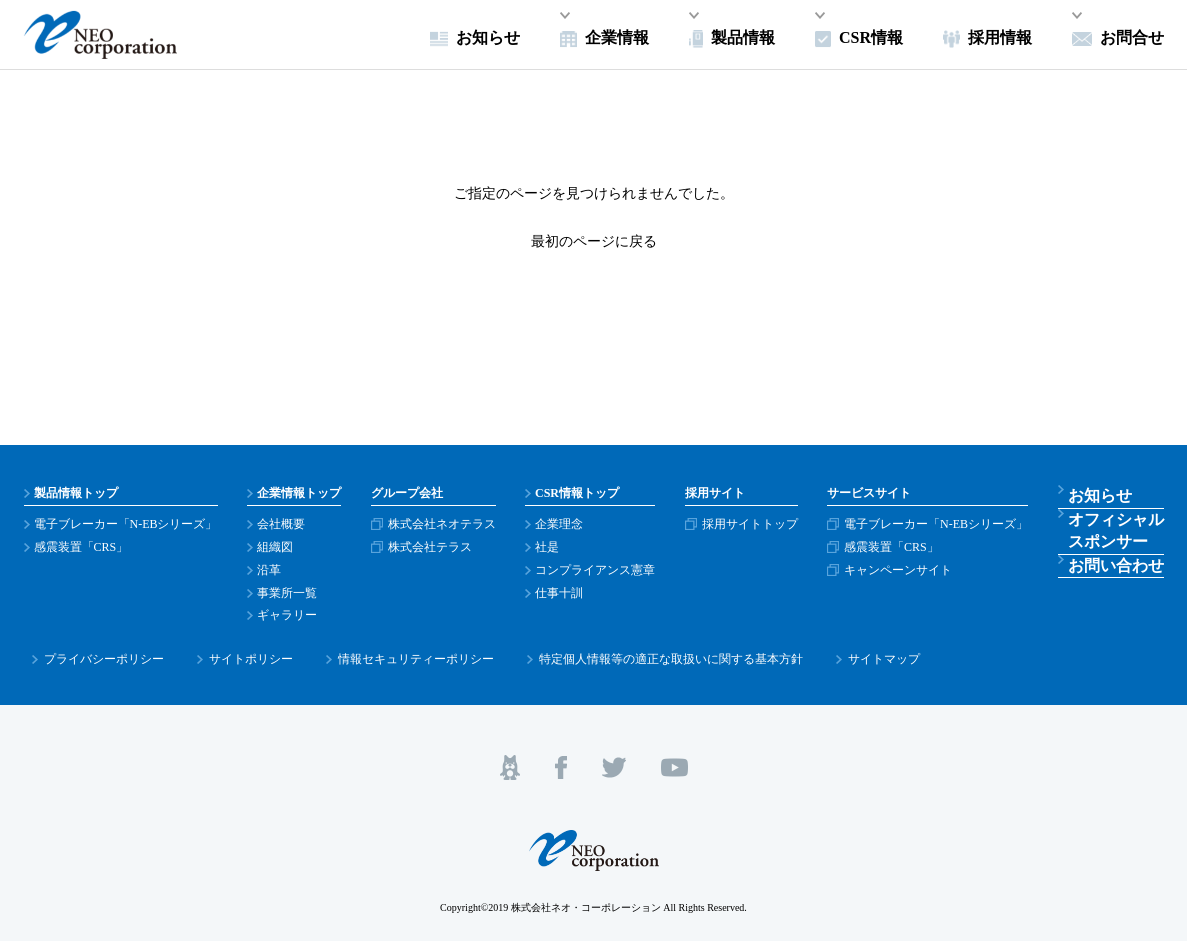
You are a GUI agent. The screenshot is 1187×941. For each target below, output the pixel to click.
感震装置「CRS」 (81, 547)
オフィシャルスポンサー (1117, 532)
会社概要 (283, 524)
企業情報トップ (301, 493)
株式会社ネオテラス (446, 524)
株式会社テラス (434, 547)
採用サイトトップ (759, 524)
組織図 (277, 547)
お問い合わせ (1117, 572)
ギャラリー (289, 615)
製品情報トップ (76, 493)
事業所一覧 (289, 593)
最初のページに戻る (594, 241)
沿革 (271, 570)
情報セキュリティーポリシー (366, 652)
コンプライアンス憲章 (602, 570)
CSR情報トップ (584, 493)
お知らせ (1105, 493)
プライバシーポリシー (94, 652)
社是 (554, 547)
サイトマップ (794, 652)
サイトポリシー (221, 652)
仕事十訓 (566, 593)
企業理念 (566, 524)
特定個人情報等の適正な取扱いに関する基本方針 (601, 652)
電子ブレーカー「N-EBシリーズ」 (126, 524)
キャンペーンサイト (910, 570)
